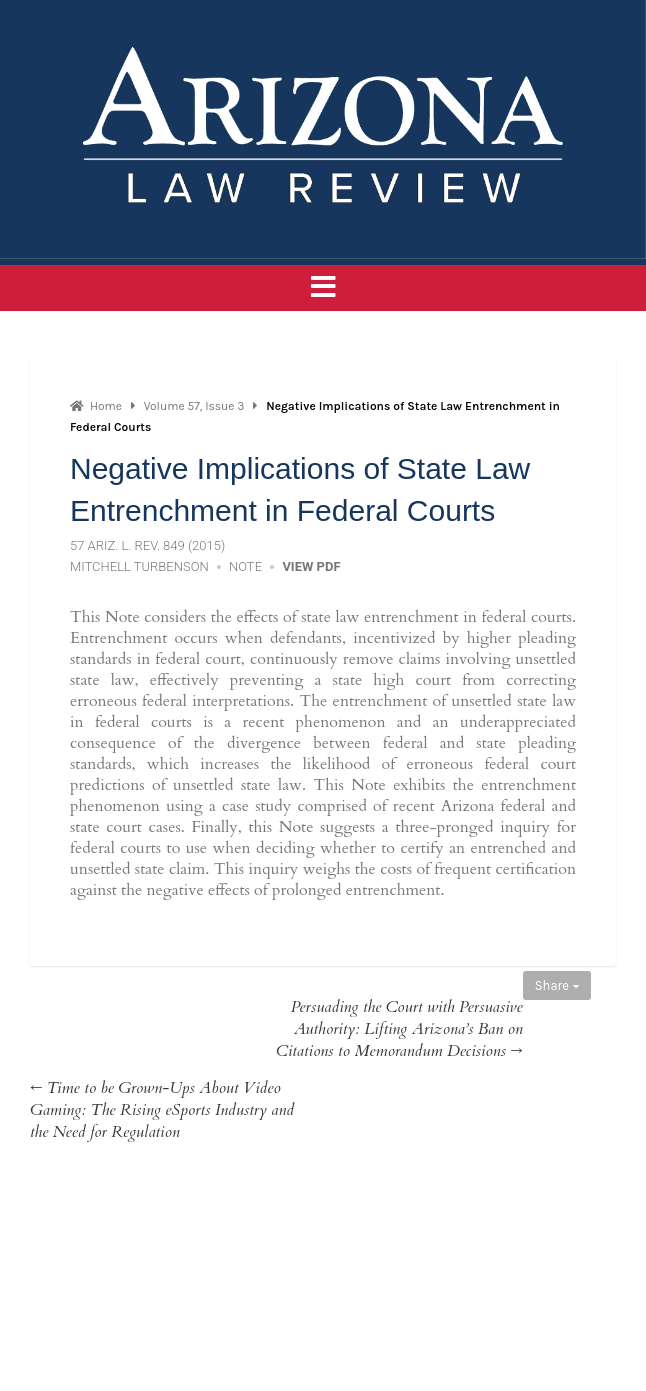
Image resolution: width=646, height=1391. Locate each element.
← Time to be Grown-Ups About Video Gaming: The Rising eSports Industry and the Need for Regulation (162, 1110)
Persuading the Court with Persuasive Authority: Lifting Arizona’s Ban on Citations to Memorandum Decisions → (399, 1029)
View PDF (311, 566)
